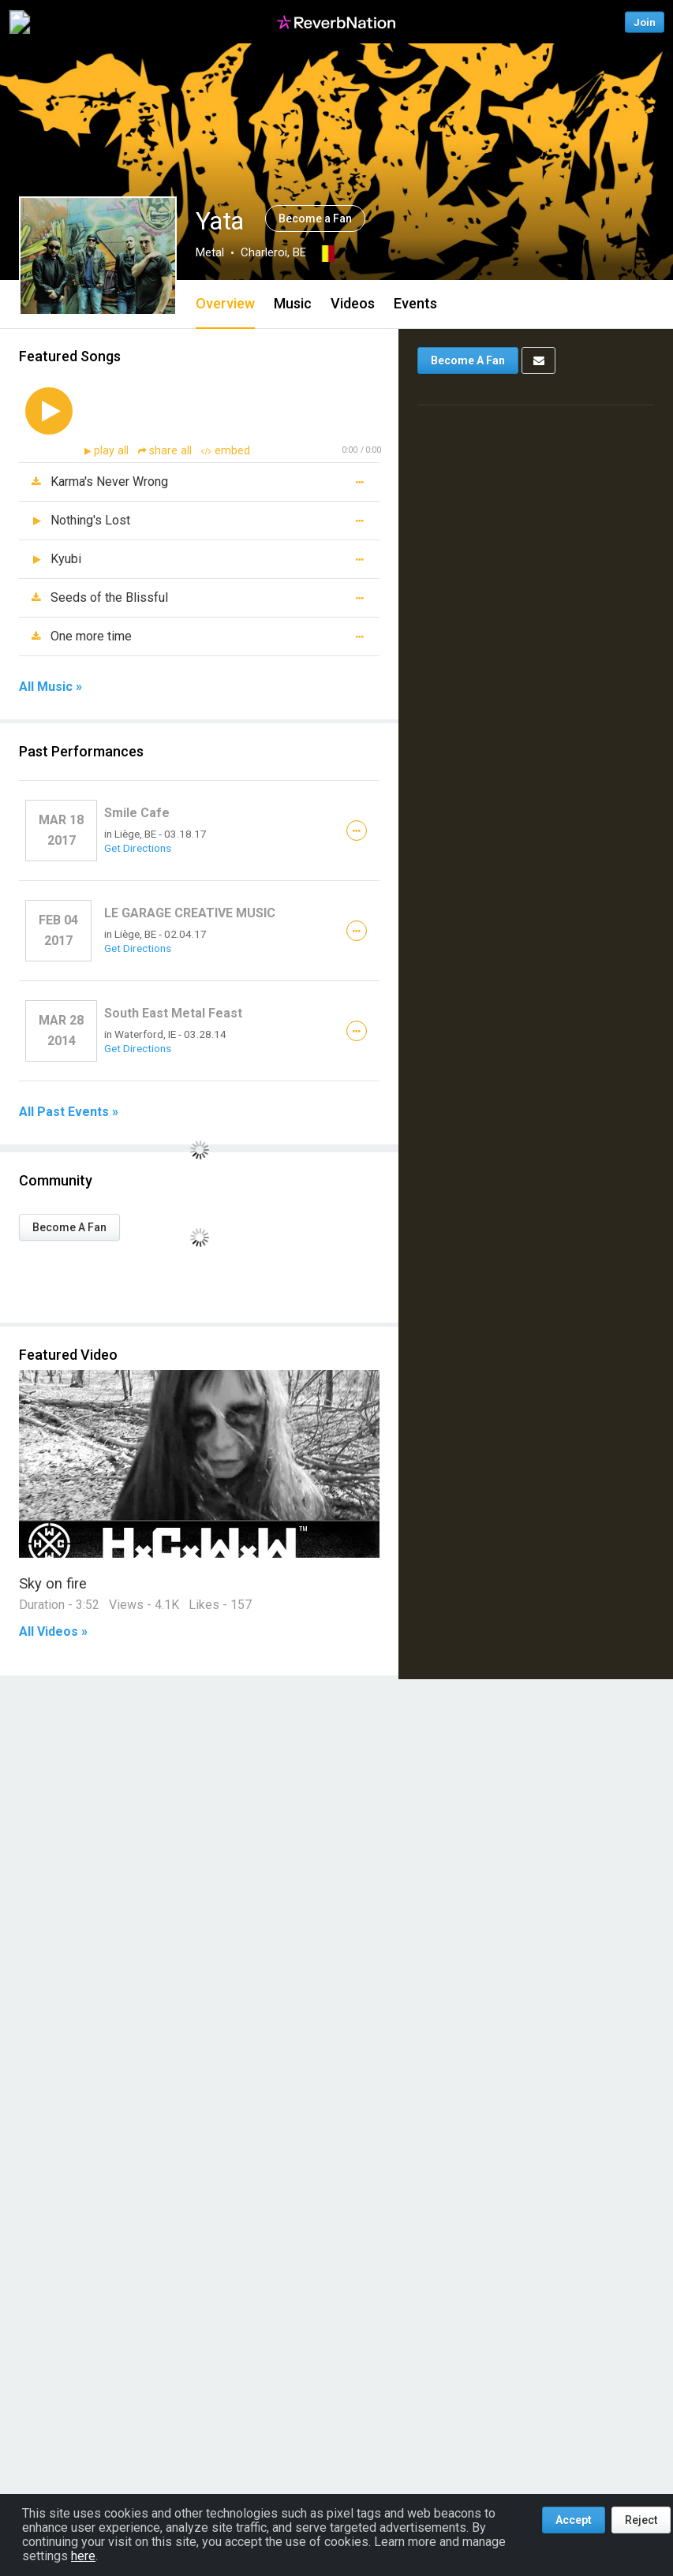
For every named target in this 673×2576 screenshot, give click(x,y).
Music (293, 303)
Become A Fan (69, 1227)
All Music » (50, 687)
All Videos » (53, 1632)
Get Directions (137, 848)
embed (225, 450)
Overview (225, 303)
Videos (353, 303)
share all (166, 450)
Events (415, 303)
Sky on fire (53, 1583)
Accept (573, 2520)
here (83, 2555)
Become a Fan (315, 218)
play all (113, 450)
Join (645, 22)
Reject (641, 2520)
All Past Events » (68, 1112)
